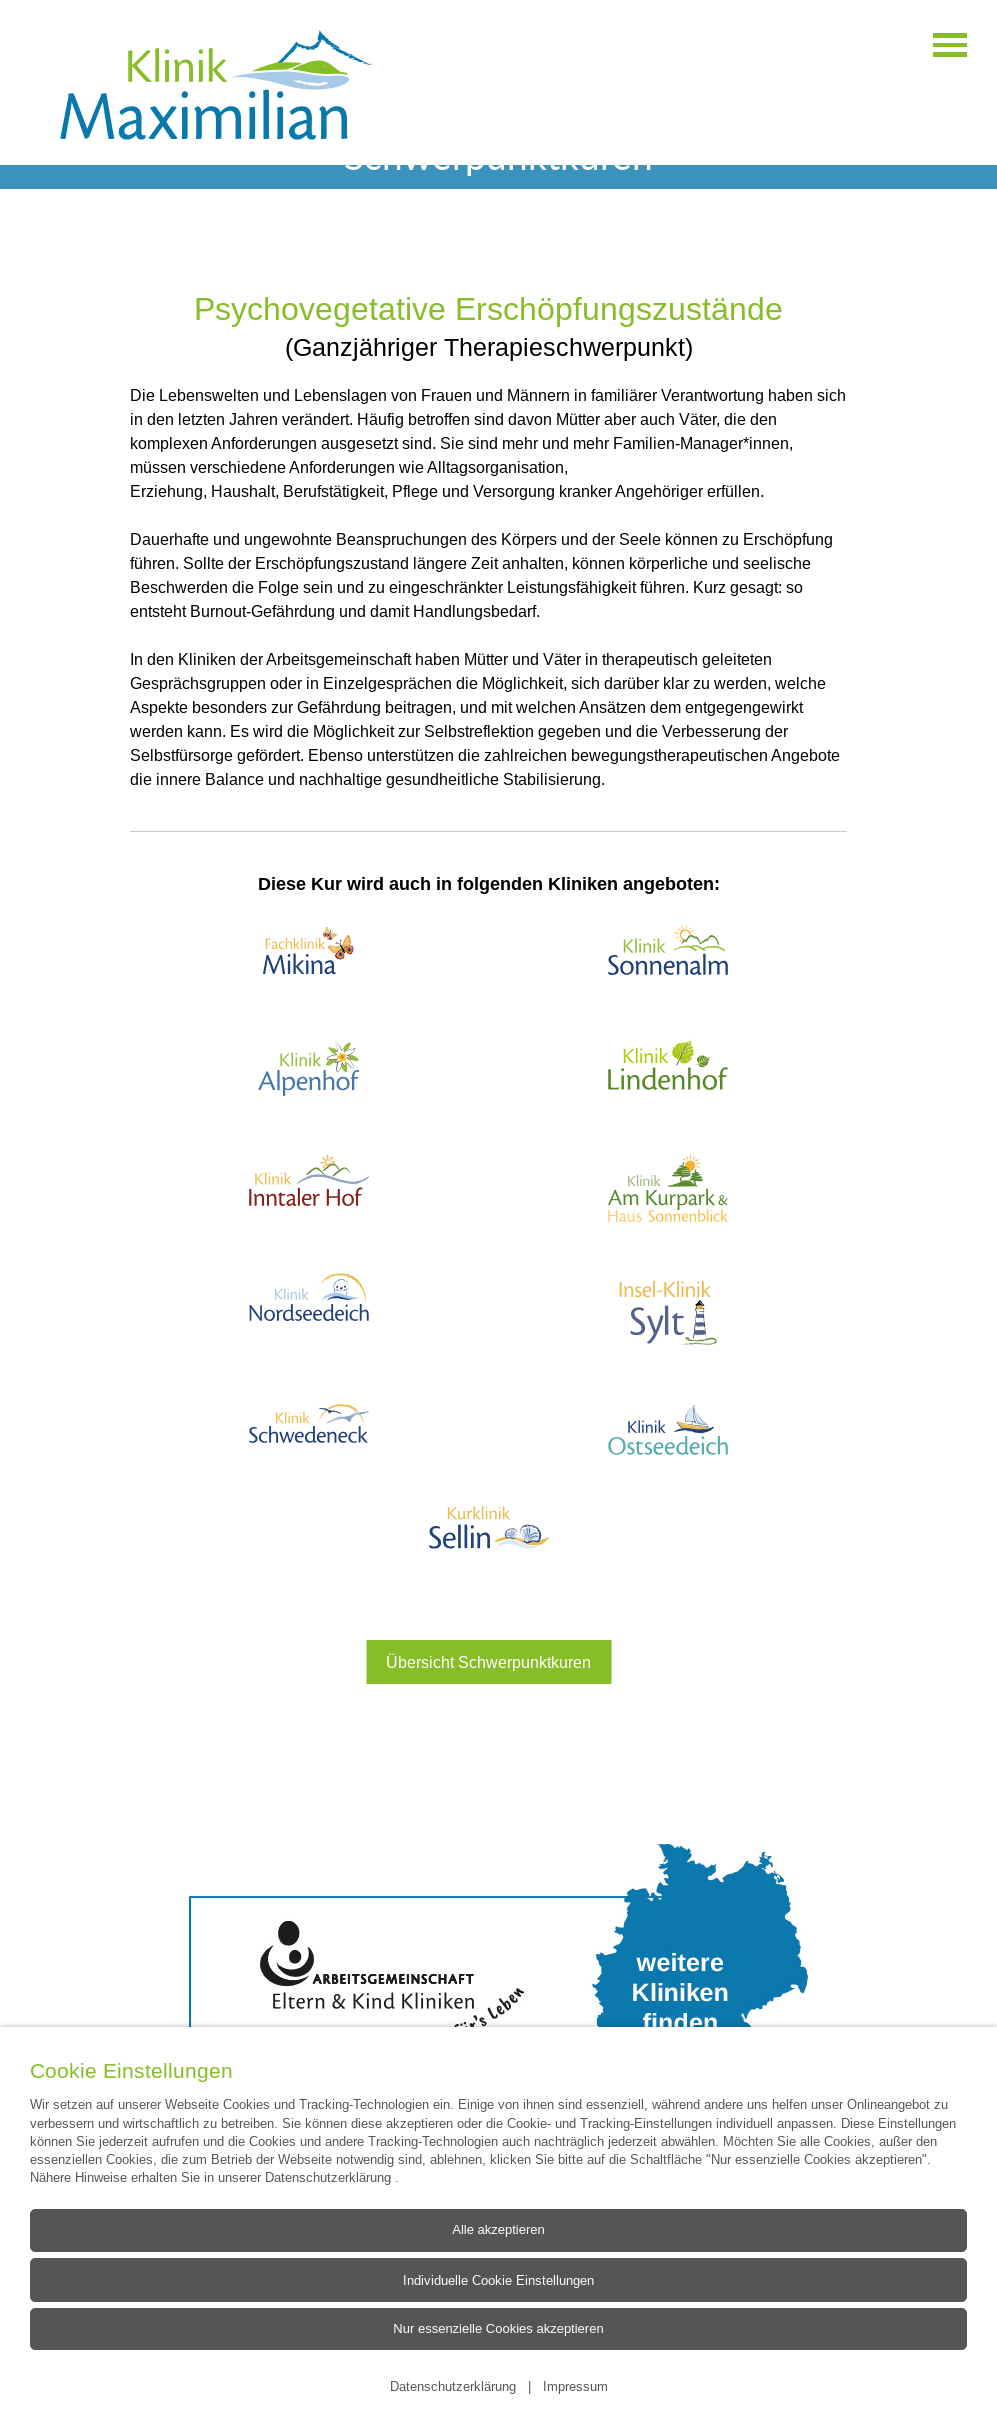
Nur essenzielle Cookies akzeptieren (498, 2328)
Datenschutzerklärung (330, 2177)
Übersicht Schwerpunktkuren (488, 1662)
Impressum (575, 2386)
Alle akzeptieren (498, 2229)
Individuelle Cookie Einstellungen (498, 2279)
